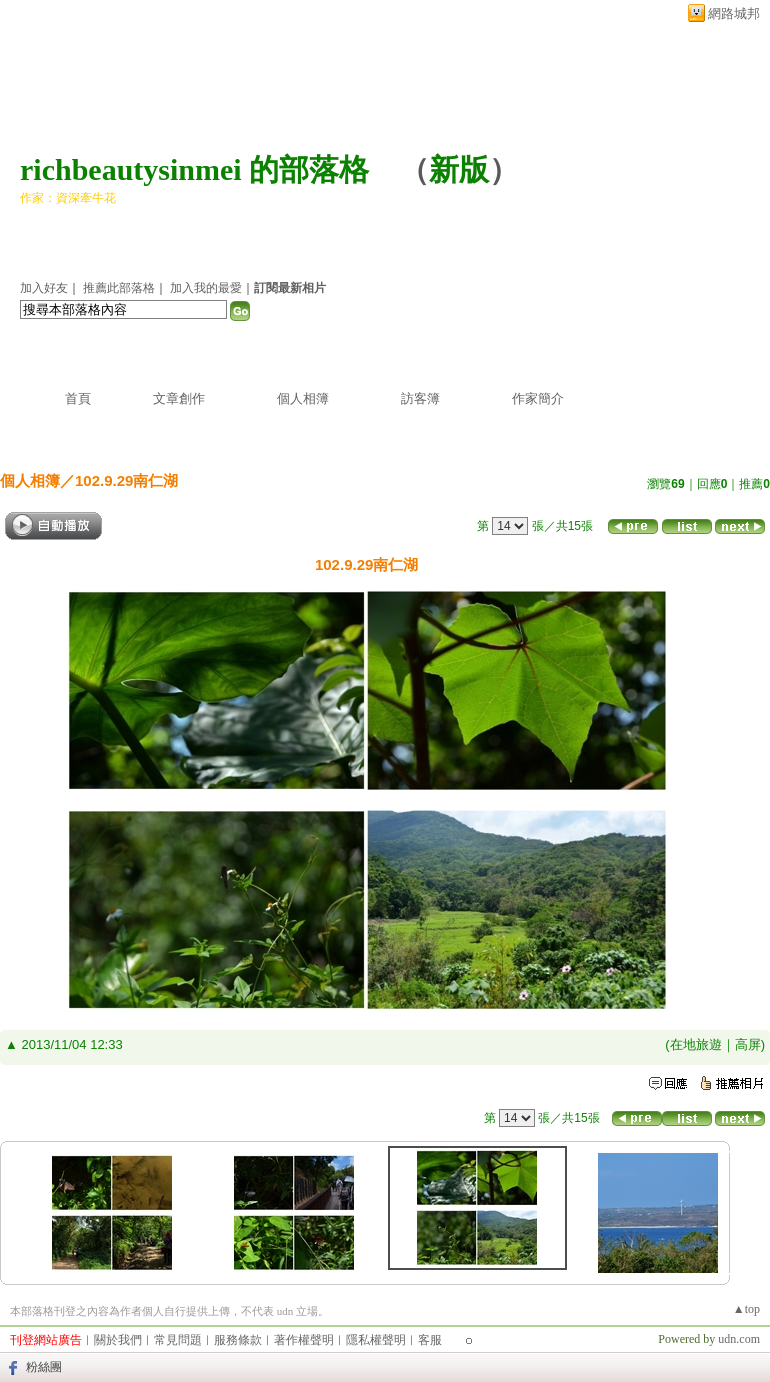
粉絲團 (44, 1367)
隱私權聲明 (376, 1340)
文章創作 (179, 398)
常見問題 (178, 1340)
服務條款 (238, 1340)
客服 (430, 1340)
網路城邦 (734, 13)
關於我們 (118, 1340)
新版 (459, 169)
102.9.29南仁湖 (126, 480)
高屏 (748, 1044)
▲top (746, 1309)
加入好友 (44, 288)
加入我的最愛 (206, 288)
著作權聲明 (304, 1340)
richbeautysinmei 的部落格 (194, 169)
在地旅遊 (696, 1044)
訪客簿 (420, 398)
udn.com (739, 1339)
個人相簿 (303, 398)
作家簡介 (538, 398)
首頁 (78, 398)
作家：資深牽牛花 (68, 198)
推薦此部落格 (119, 288)
